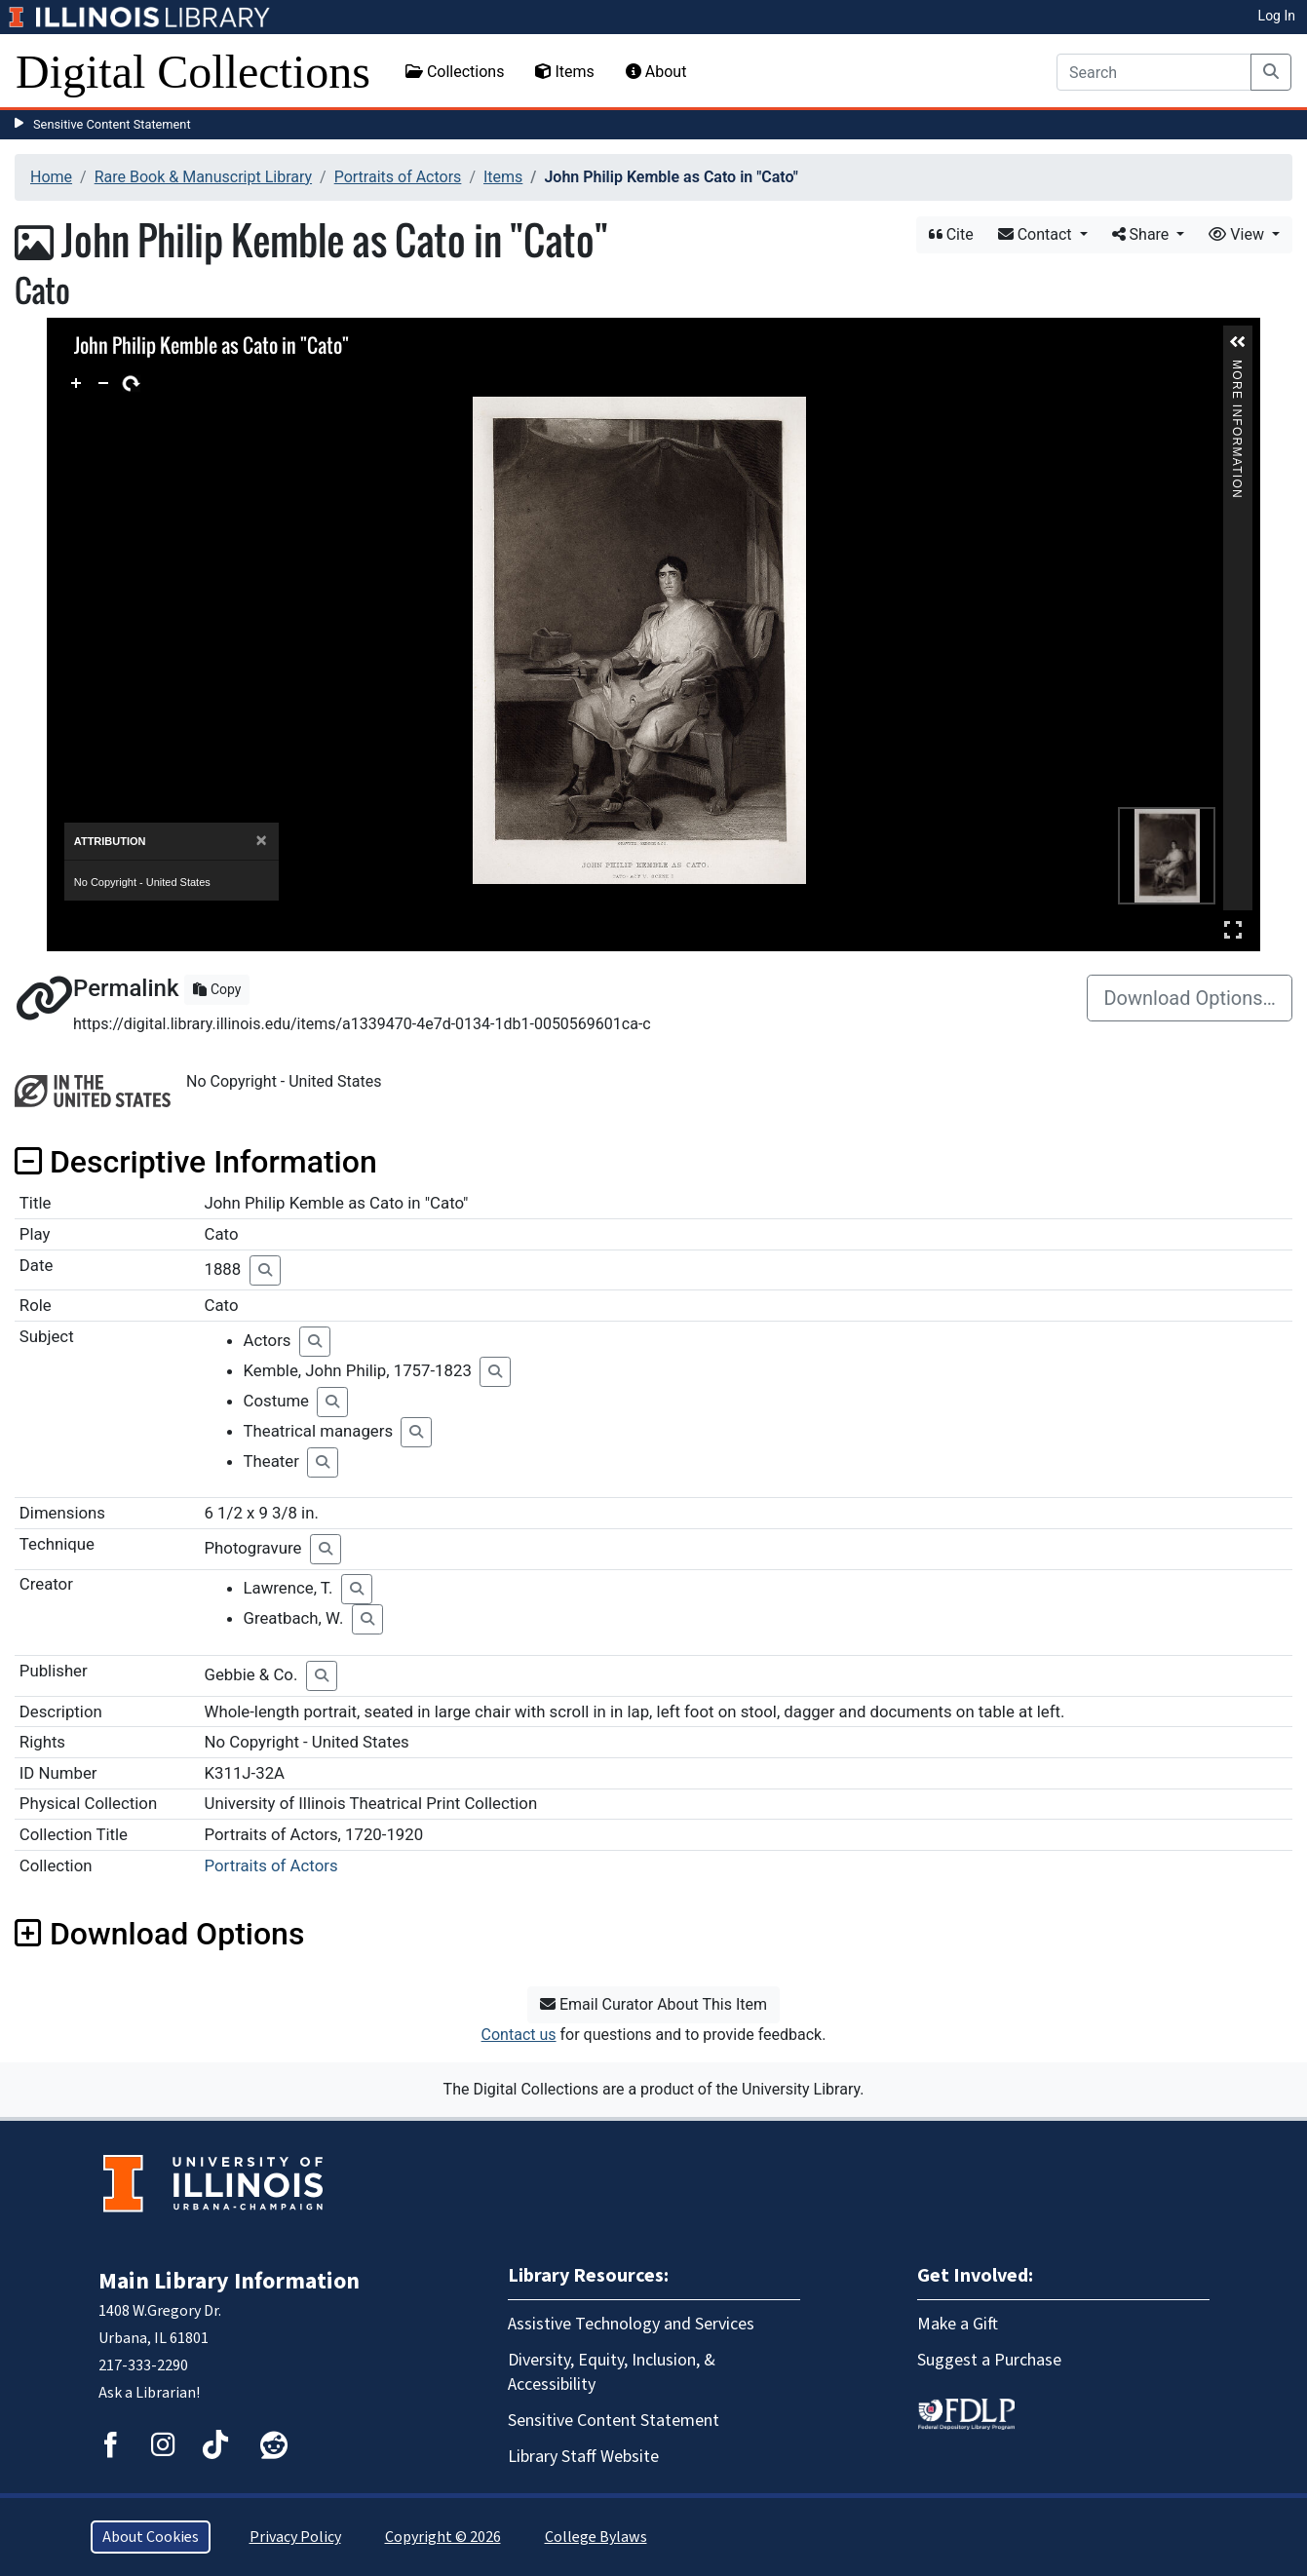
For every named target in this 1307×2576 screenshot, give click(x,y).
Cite (951, 234)
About (656, 71)
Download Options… (1189, 998)
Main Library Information (229, 2281)
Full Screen (1233, 929)
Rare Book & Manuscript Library (203, 177)
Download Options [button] (159, 1933)
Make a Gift (957, 2324)
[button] (1238, 342)
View (1238, 234)
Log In (1276, 15)
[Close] (262, 841)
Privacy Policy (295, 2537)
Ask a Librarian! (149, 2392)
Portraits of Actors (398, 177)
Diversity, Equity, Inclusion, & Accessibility (611, 2372)
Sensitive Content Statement (112, 124)
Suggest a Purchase (989, 2360)
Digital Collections (193, 71)
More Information (1237, 368)
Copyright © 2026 (443, 2537)
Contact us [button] (519, 2034)
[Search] (1154, 72)
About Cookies (150, 2537)
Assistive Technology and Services (631, 2324)
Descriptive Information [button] (196, 1161)
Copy (217, 989)
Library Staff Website (583, 2456)
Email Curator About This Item (653, 2004)
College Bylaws (596, 2537)
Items (564, 71)
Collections (455, 71)
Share (1142, 234)
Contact (1037, 234)
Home (51, 177)
